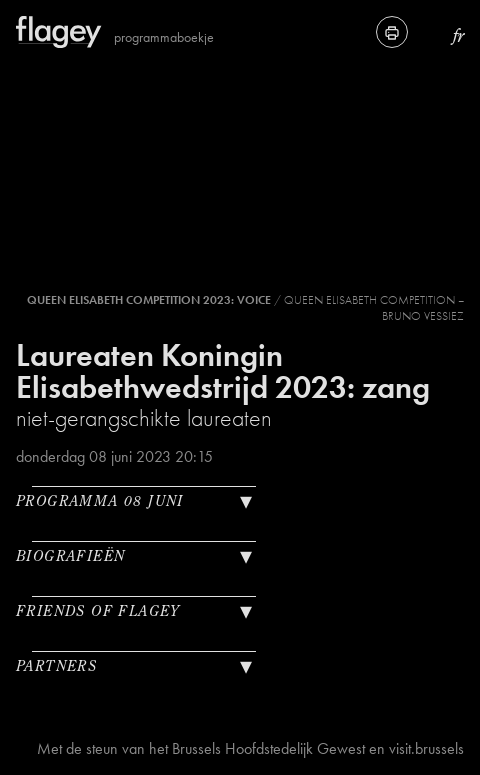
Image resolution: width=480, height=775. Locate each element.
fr (458, 35)
